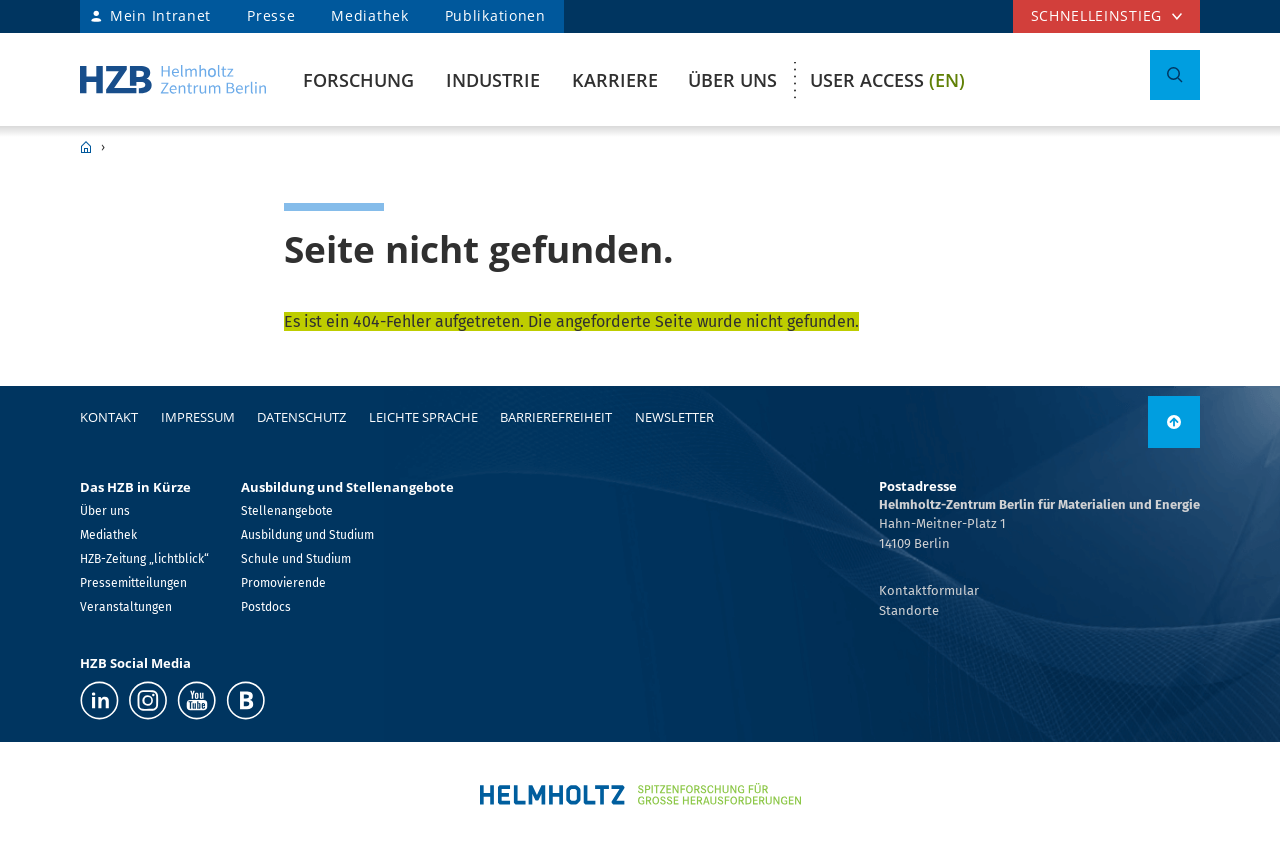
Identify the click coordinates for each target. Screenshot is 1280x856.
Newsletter (674, 417)
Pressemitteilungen (133, 583)
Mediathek (369, 15)
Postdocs (266, 607)
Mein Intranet (160, 15)
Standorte (909, 610)
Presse (271, 15)
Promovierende (283, 583)
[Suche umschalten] (1175, 75)
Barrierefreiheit (556, 417)
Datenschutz (301, 417)
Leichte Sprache (423, 417)
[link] (1174, 422)
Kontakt (109, 417)
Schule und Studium (296, 559)
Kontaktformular (929, 590)
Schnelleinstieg (1097, 15)
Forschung (358, 80)
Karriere (615, 80)
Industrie (493, 80)
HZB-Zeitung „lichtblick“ (144, 559)
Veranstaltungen (126, 607)
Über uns (732, 80)
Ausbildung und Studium (307, 535)
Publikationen (495, 15)
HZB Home (86, 147)
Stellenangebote (287, 511)
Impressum (198, 417)
